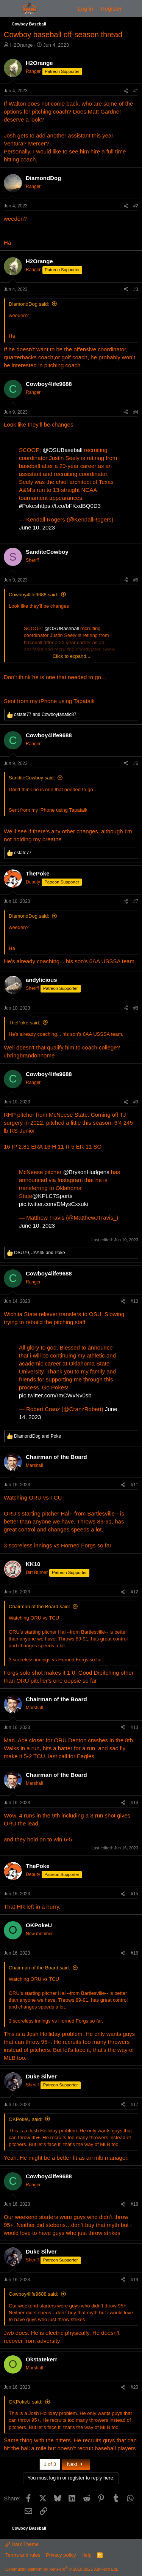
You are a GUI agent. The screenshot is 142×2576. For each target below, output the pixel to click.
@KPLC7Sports (52, 1196)
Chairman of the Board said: (39, 1606)
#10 (134, 1301)
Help (86, 2555)
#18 (134, 2204)
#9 (135, 1102)
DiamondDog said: (29, 304)
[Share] (126, 91)
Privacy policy (61, 2555)
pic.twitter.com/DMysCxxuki (53, 1204)
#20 (134, 2387)
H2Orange (21, 45)
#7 (135, 901)
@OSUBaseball (63, 450)
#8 (135, 1008)
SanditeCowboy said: (32, 778)
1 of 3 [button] (50, 2464)
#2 (135, 206)
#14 (134, 1802)
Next (76, 2464)
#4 (135, 412)
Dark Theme (22, 2544)
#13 (134, 1727)
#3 (135, 289)
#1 (135, 90)
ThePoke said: (24, 1023)
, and (39, 1252)
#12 (134, 1592)
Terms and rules (22, 2555)
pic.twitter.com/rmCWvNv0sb (55, 1395)
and (45, 714)
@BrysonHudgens (86, 1172)
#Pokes (28, 506)
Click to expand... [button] (72, 656)
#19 (134, 2279)
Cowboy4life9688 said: (33, 594)
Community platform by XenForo (61, 2569)
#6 (135, 763)
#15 (134, 1893)
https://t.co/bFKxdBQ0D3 (69, 506)
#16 (134, 1953)
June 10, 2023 (37, 527)
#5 (135, 580)
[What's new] (133, 9)
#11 (134, 1484)
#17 (134, 2104)
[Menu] (10, 8)
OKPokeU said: (25, 2119)
